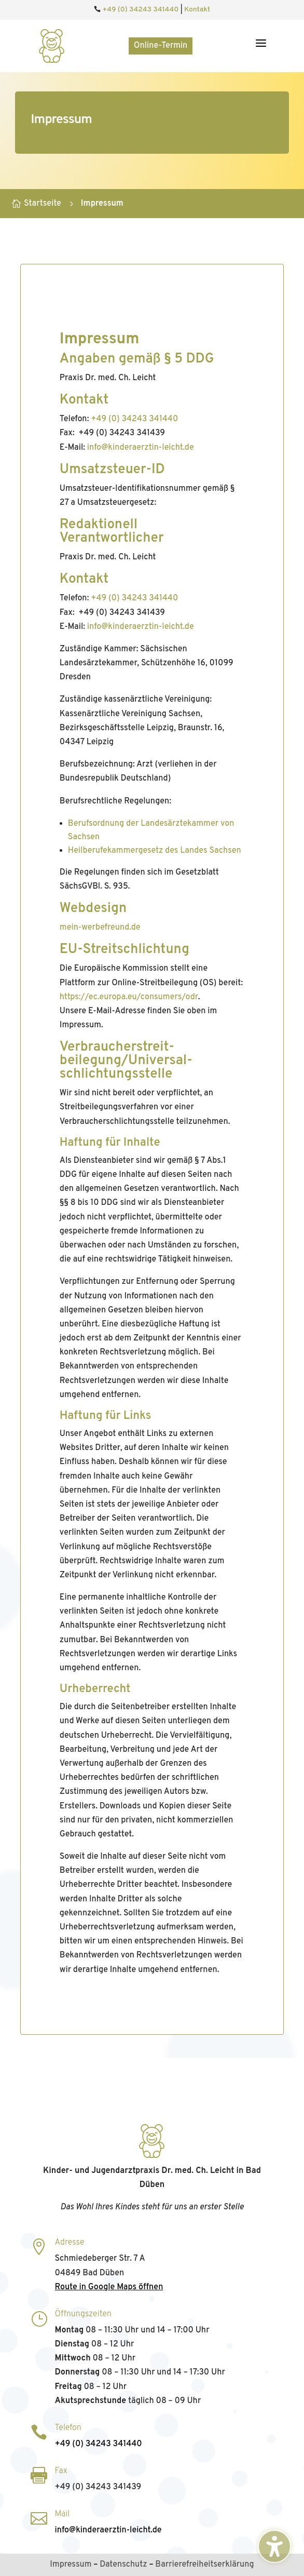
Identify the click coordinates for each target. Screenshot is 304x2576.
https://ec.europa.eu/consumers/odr (129, 997)
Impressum (70, 2564)
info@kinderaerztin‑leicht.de (140, 447)
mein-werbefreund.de (100, 927)
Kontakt (197, 9)
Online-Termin (160, 46)
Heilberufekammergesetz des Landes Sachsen (154, 851)
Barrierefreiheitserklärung (204, 2564)
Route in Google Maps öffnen (109, 2287)
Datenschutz (123, 2564)
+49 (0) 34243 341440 (140, 9)
